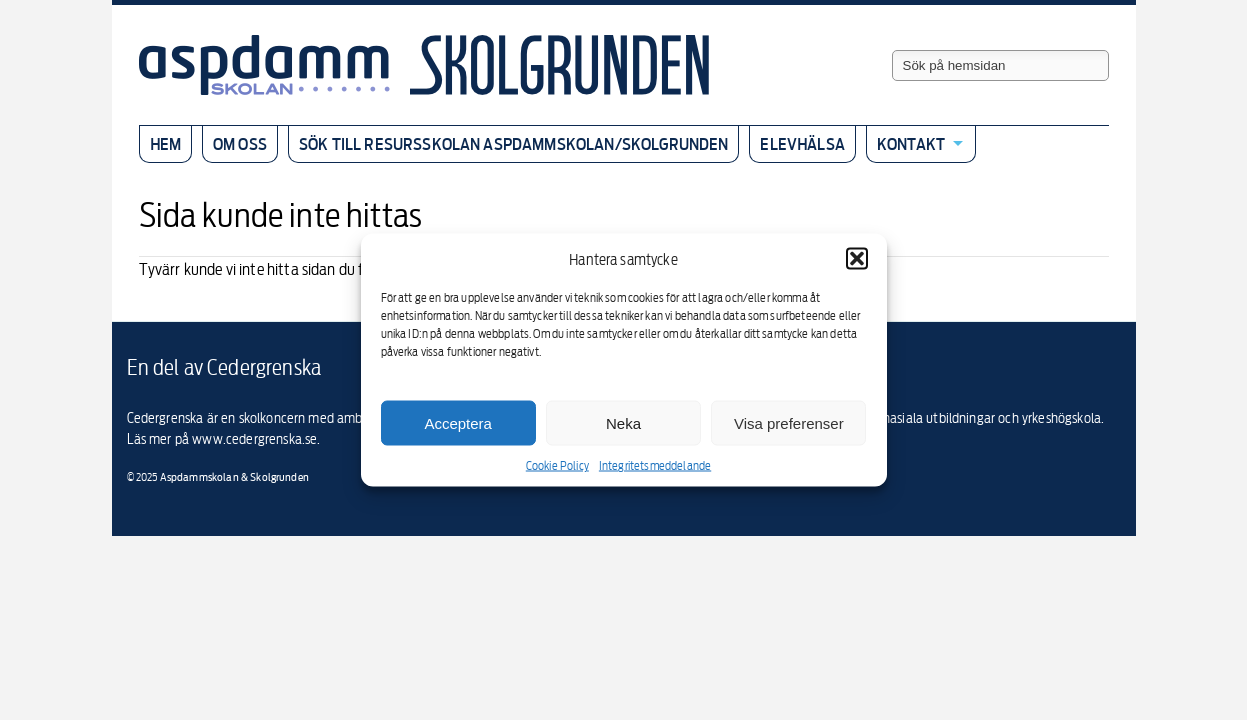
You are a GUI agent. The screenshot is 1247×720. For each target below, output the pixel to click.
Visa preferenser (789, 422)
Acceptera (458, 422)
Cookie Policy (557, 465)
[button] (857, 259)
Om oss (240, 144)
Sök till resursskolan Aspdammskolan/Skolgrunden (514, 144)
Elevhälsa (802, 144)
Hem (165, 144)
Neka (623, 422)
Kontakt (911, 144)
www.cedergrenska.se (254, 438)
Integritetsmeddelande (655, 465)
